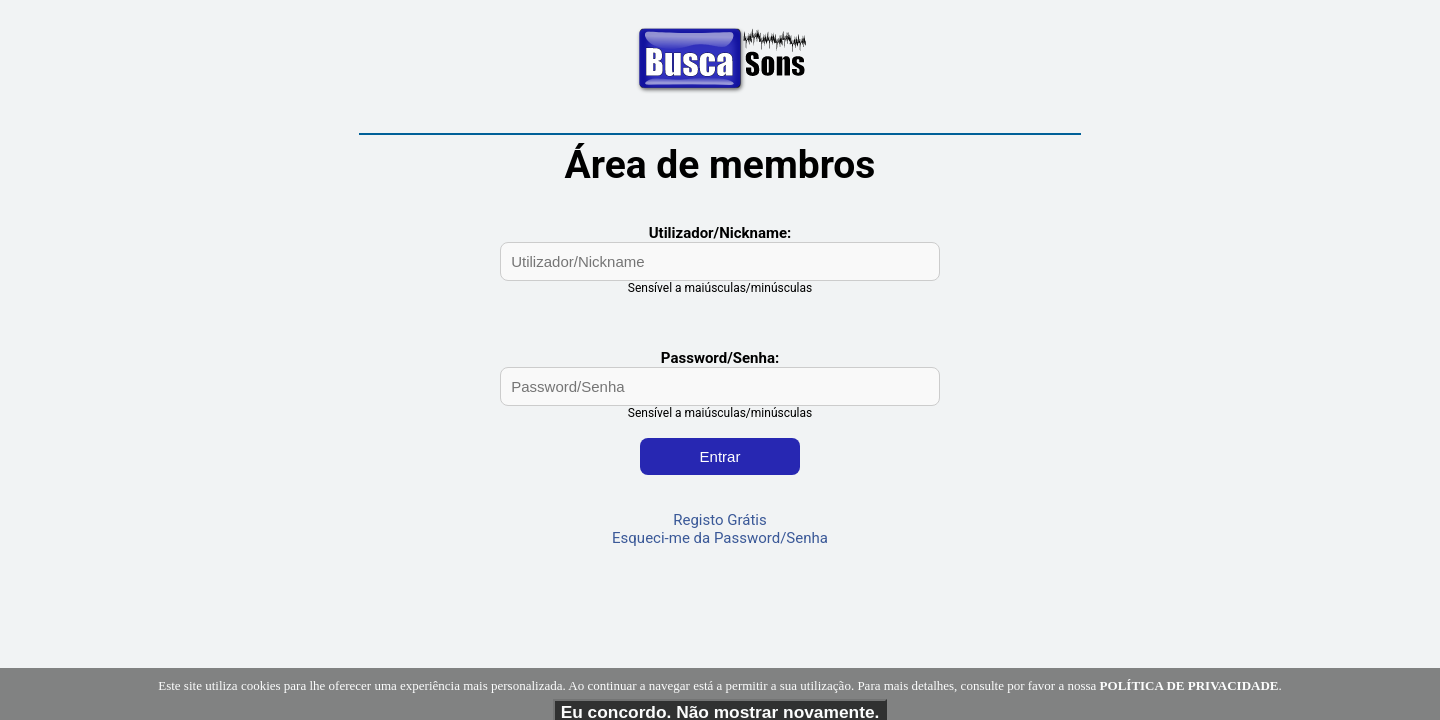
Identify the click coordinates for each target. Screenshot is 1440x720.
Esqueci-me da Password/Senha (720, 538)
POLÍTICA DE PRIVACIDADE (1189, 702)
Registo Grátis (720, 520)
